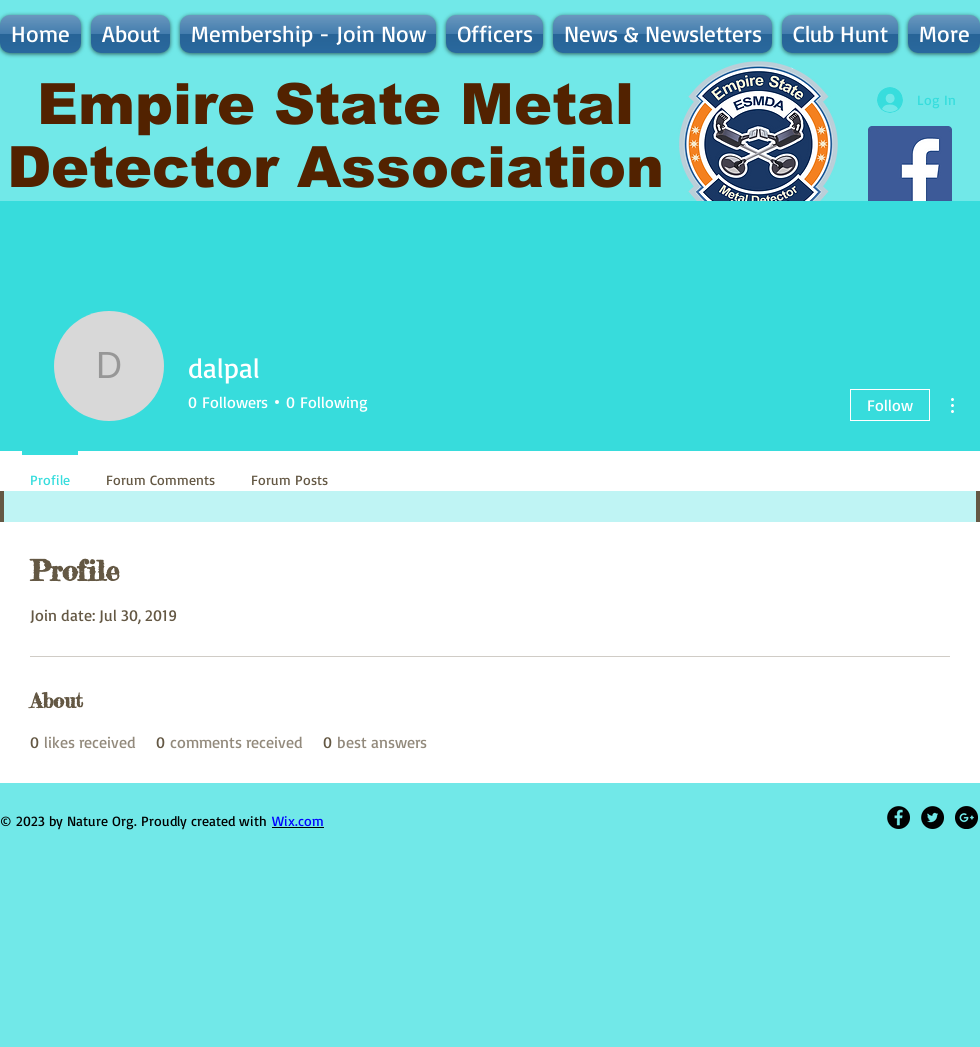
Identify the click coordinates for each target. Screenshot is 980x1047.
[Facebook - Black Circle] (898, 817)
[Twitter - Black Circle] (932, 817)
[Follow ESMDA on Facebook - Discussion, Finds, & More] (910, 168)
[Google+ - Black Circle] (966, 817)
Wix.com (298, 820)
